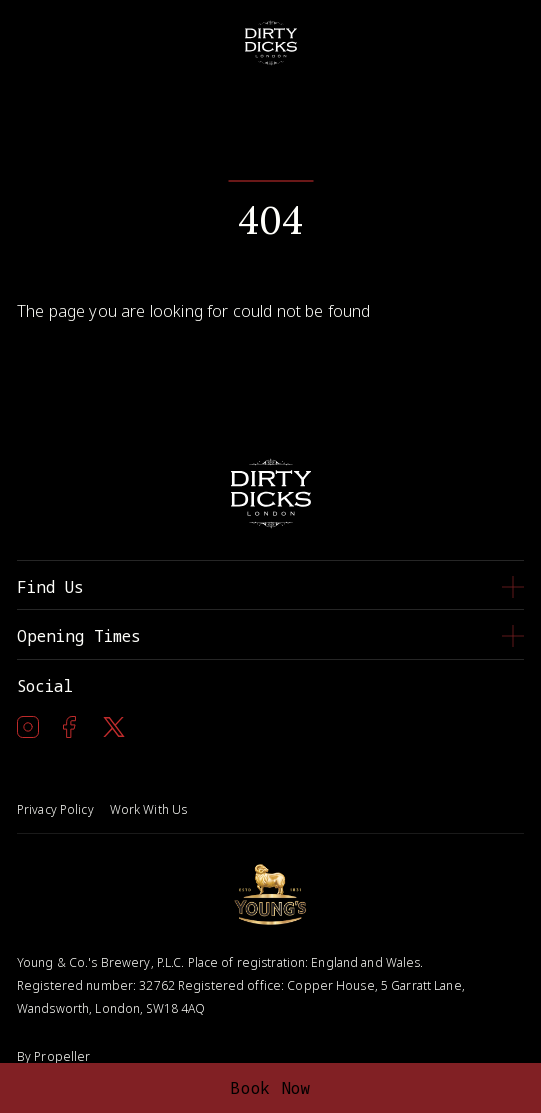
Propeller (62, 1056)
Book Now (270, 1088)
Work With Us (148, 809)
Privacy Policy (55, 809)
